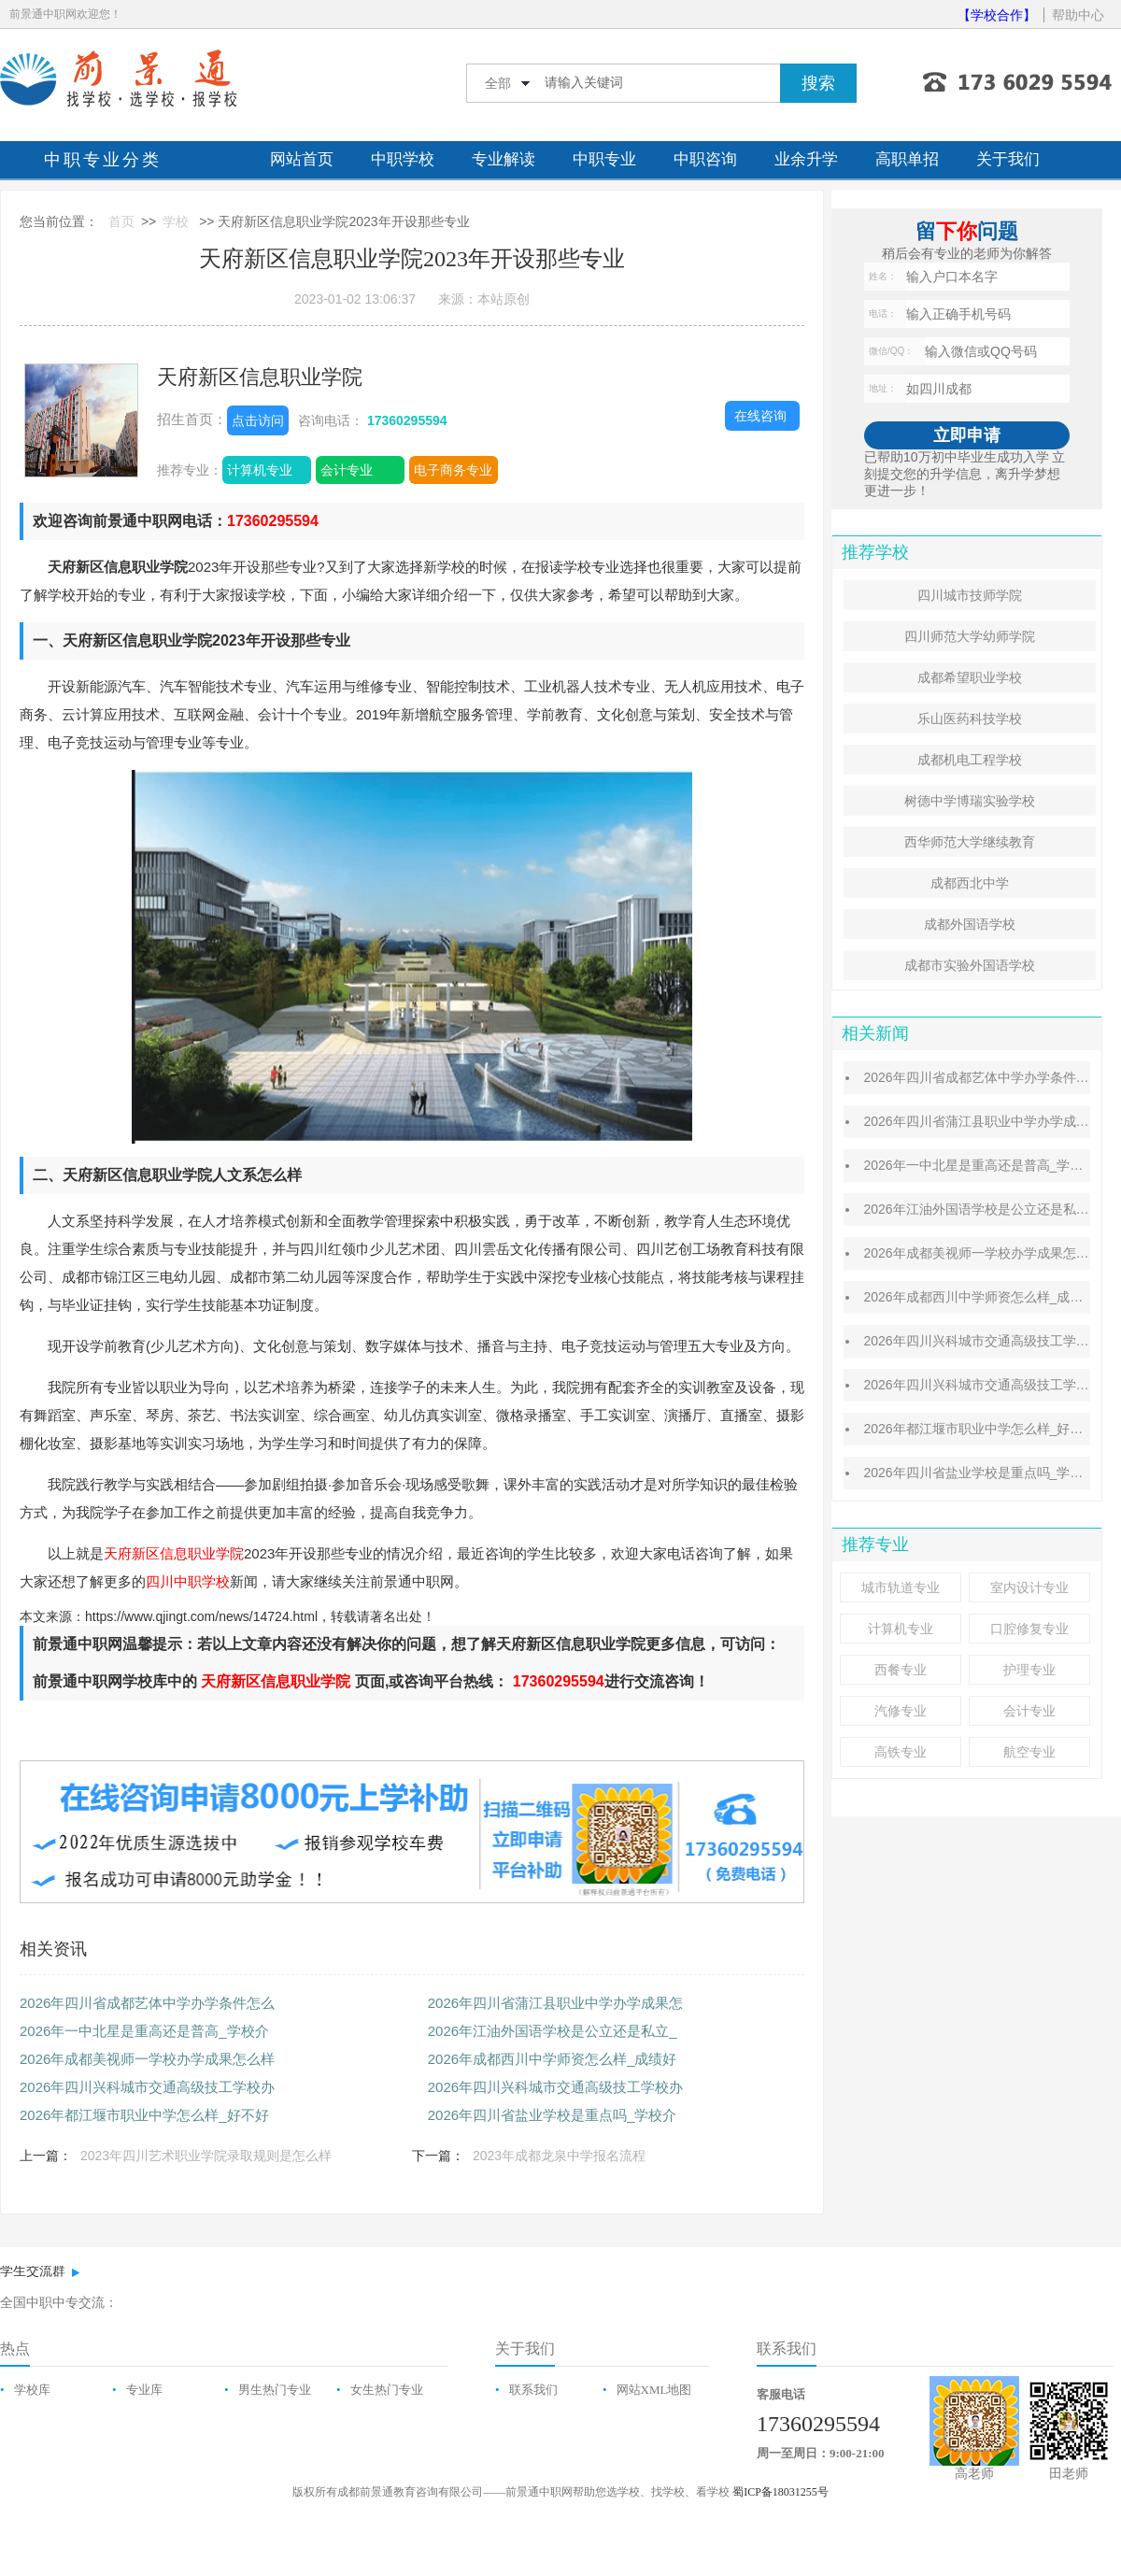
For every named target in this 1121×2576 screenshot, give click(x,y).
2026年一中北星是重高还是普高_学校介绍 (986, 1165)
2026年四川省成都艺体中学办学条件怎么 (147, 2003)
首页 (121, 221)
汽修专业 (900, 1710)
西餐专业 (900, 1669)
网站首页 (301, 159)
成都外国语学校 (969, 924)
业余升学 (806, 159)
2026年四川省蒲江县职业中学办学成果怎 (555, 2003)
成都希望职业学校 (969, 677)
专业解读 (503, 159)
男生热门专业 (274, 2390)
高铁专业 (900, 1751)
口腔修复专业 (1029, 1628)
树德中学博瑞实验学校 (969, 800)
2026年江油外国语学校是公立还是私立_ (552, 2031)
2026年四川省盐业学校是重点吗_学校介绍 (986, 1472)
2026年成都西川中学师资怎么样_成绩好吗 (986, 1296)
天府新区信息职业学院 (259, 377)
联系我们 (533, 2390)
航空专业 (1029, 1751)
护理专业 (1029, 1669)
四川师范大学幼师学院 (969, 636)
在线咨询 (760, 415)
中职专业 (604, 159)
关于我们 (1008, 159)
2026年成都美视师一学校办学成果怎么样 (147, 2059)
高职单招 (907, 159)
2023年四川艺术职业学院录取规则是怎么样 (206, 2155)
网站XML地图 (654, 2390)
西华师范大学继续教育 (969, 841)
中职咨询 (705, 159)
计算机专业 (259, 470)
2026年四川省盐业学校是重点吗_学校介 (552, 2115)
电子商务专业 (453, 470)
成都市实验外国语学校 (969, 965)
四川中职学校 (188, 1581)
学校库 (32, 2390)
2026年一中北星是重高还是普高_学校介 (144, 2031)
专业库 (144, 2390)
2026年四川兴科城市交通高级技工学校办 (147, 2087)
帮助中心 (1078, 14)
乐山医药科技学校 (969, 718)
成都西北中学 (969, 882)
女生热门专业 (386, 2390)
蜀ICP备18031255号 (780, 2491)
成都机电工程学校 (969, 759)
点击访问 (258, 420)
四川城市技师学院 (969, 595)
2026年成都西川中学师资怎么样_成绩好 (552, 2059)
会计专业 (346, 470)
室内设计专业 (1029, 1587)
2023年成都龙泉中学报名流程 (559, 2155)
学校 (176, 221)
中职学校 (402, 159)
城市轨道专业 (900, 1587)
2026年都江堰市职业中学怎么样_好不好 (144, 2115)
